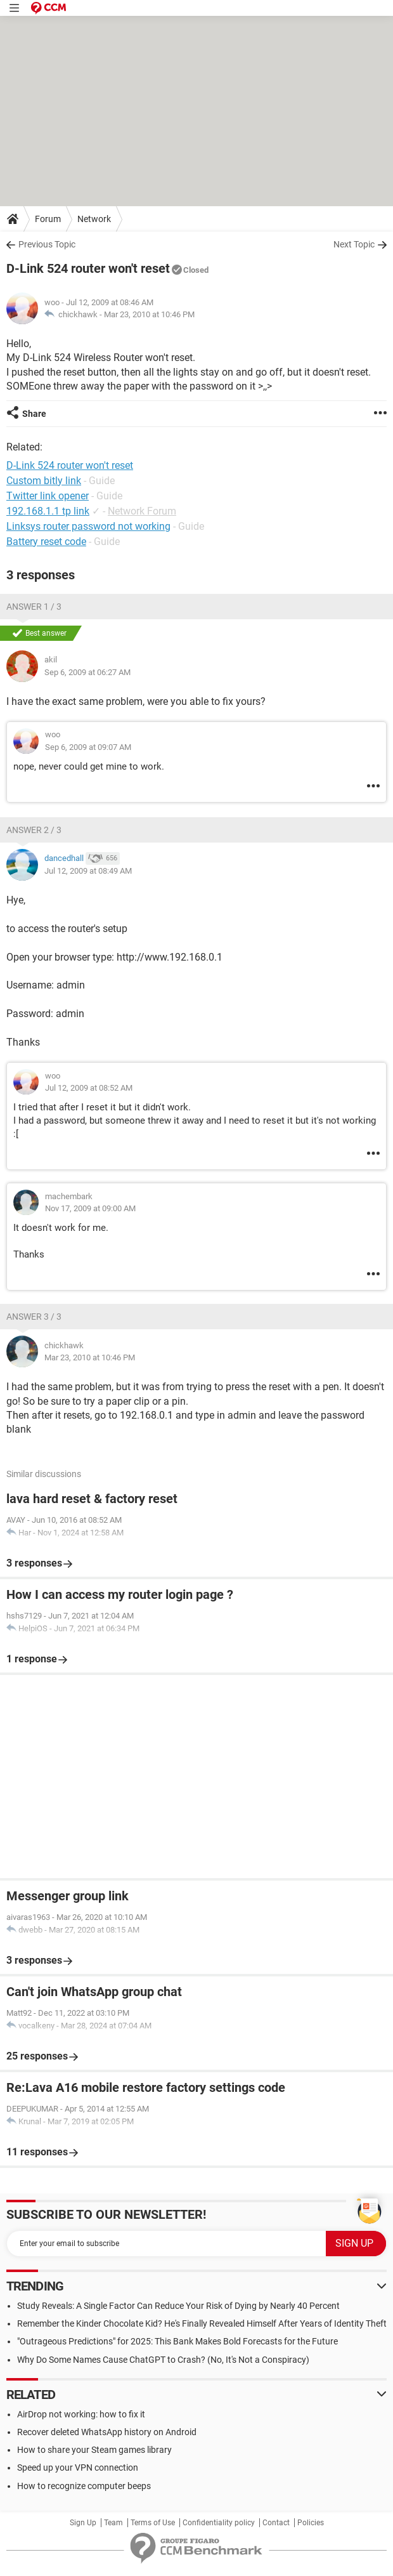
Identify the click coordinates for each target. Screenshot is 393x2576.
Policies (310, 2522)
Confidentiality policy (219, 2522)
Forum (48, 219)
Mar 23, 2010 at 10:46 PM (149, 314)
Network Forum (142, 511)
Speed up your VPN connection (77, 2467)
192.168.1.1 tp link (47, 511)
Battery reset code (46, 542)
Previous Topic (46, 244)
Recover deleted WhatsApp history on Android (106, 2432)
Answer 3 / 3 (33, 1316)
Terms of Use (153, 2522)
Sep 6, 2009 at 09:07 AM (88, 747)
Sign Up (83, 2522)
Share (34, 414)
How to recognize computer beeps (84, 2486)
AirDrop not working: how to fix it (81, 2414)
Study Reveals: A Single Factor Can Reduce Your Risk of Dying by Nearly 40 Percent (178, 2306)
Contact (276, 2522)
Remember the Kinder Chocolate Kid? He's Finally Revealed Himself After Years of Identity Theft (202, 2323)
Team (113, 2522)
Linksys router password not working (88, 526)
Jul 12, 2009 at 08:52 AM (88, 1088)
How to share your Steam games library (94, 2450)
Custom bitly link (43, 481)
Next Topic (354, 244)
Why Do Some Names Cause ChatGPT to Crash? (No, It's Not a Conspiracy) (163, 2360)
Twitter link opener (47, 496)
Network (94, 219)
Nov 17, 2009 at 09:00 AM (90, 1208)
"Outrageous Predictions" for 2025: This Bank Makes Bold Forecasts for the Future (177, 2341)
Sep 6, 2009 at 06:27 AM (87, 672)
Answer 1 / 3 (33, 606)
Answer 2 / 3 (33, 830)
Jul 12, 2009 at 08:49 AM (88, 871)
